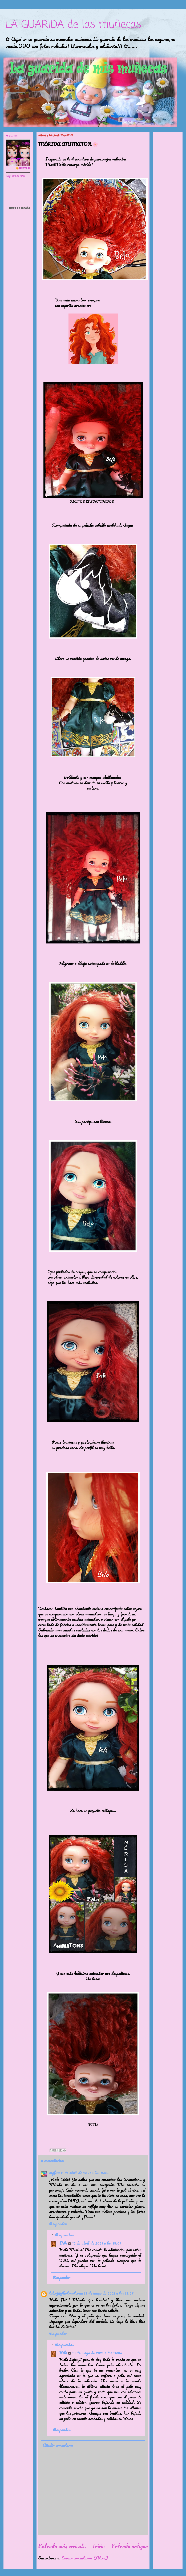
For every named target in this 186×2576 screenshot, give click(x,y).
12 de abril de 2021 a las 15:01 (96, 2242)
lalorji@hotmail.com (66, 2293)
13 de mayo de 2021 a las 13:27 (109, 2293)
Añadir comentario (58, 2445)
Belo (63, 2242)
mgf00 (54, 2172)
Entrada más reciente (62, 2546)
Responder (58, 2223)
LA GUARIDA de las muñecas (73, 25)
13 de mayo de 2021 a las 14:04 (97, 2352)
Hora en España (19, 208)
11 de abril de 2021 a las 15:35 (85, 2172)
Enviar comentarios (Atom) (85, 2557)
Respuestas (64, 2234)
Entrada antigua (129, 2546)
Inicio (98, 2546)
